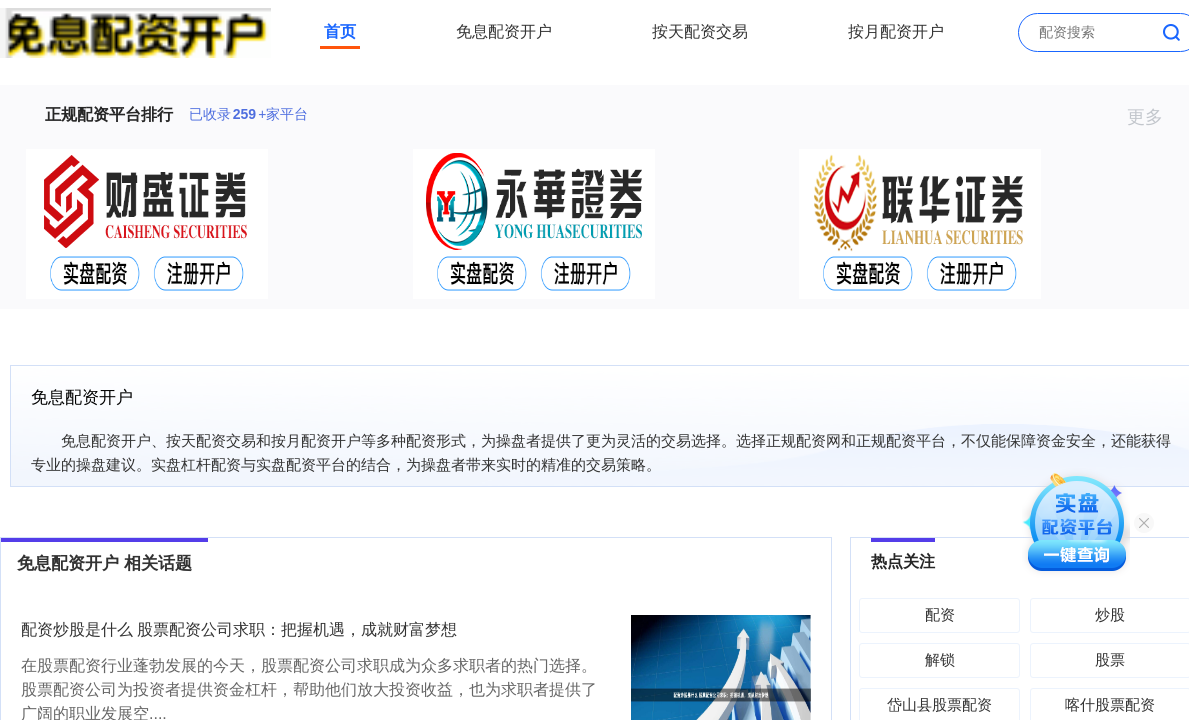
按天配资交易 (700, 31)
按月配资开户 (896, 31)
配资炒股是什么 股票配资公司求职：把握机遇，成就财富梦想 (239, 629)
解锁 (940, 659)
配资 (940, 614)
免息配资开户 (504, 31)
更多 (1153, 117)
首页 (340, 31)
